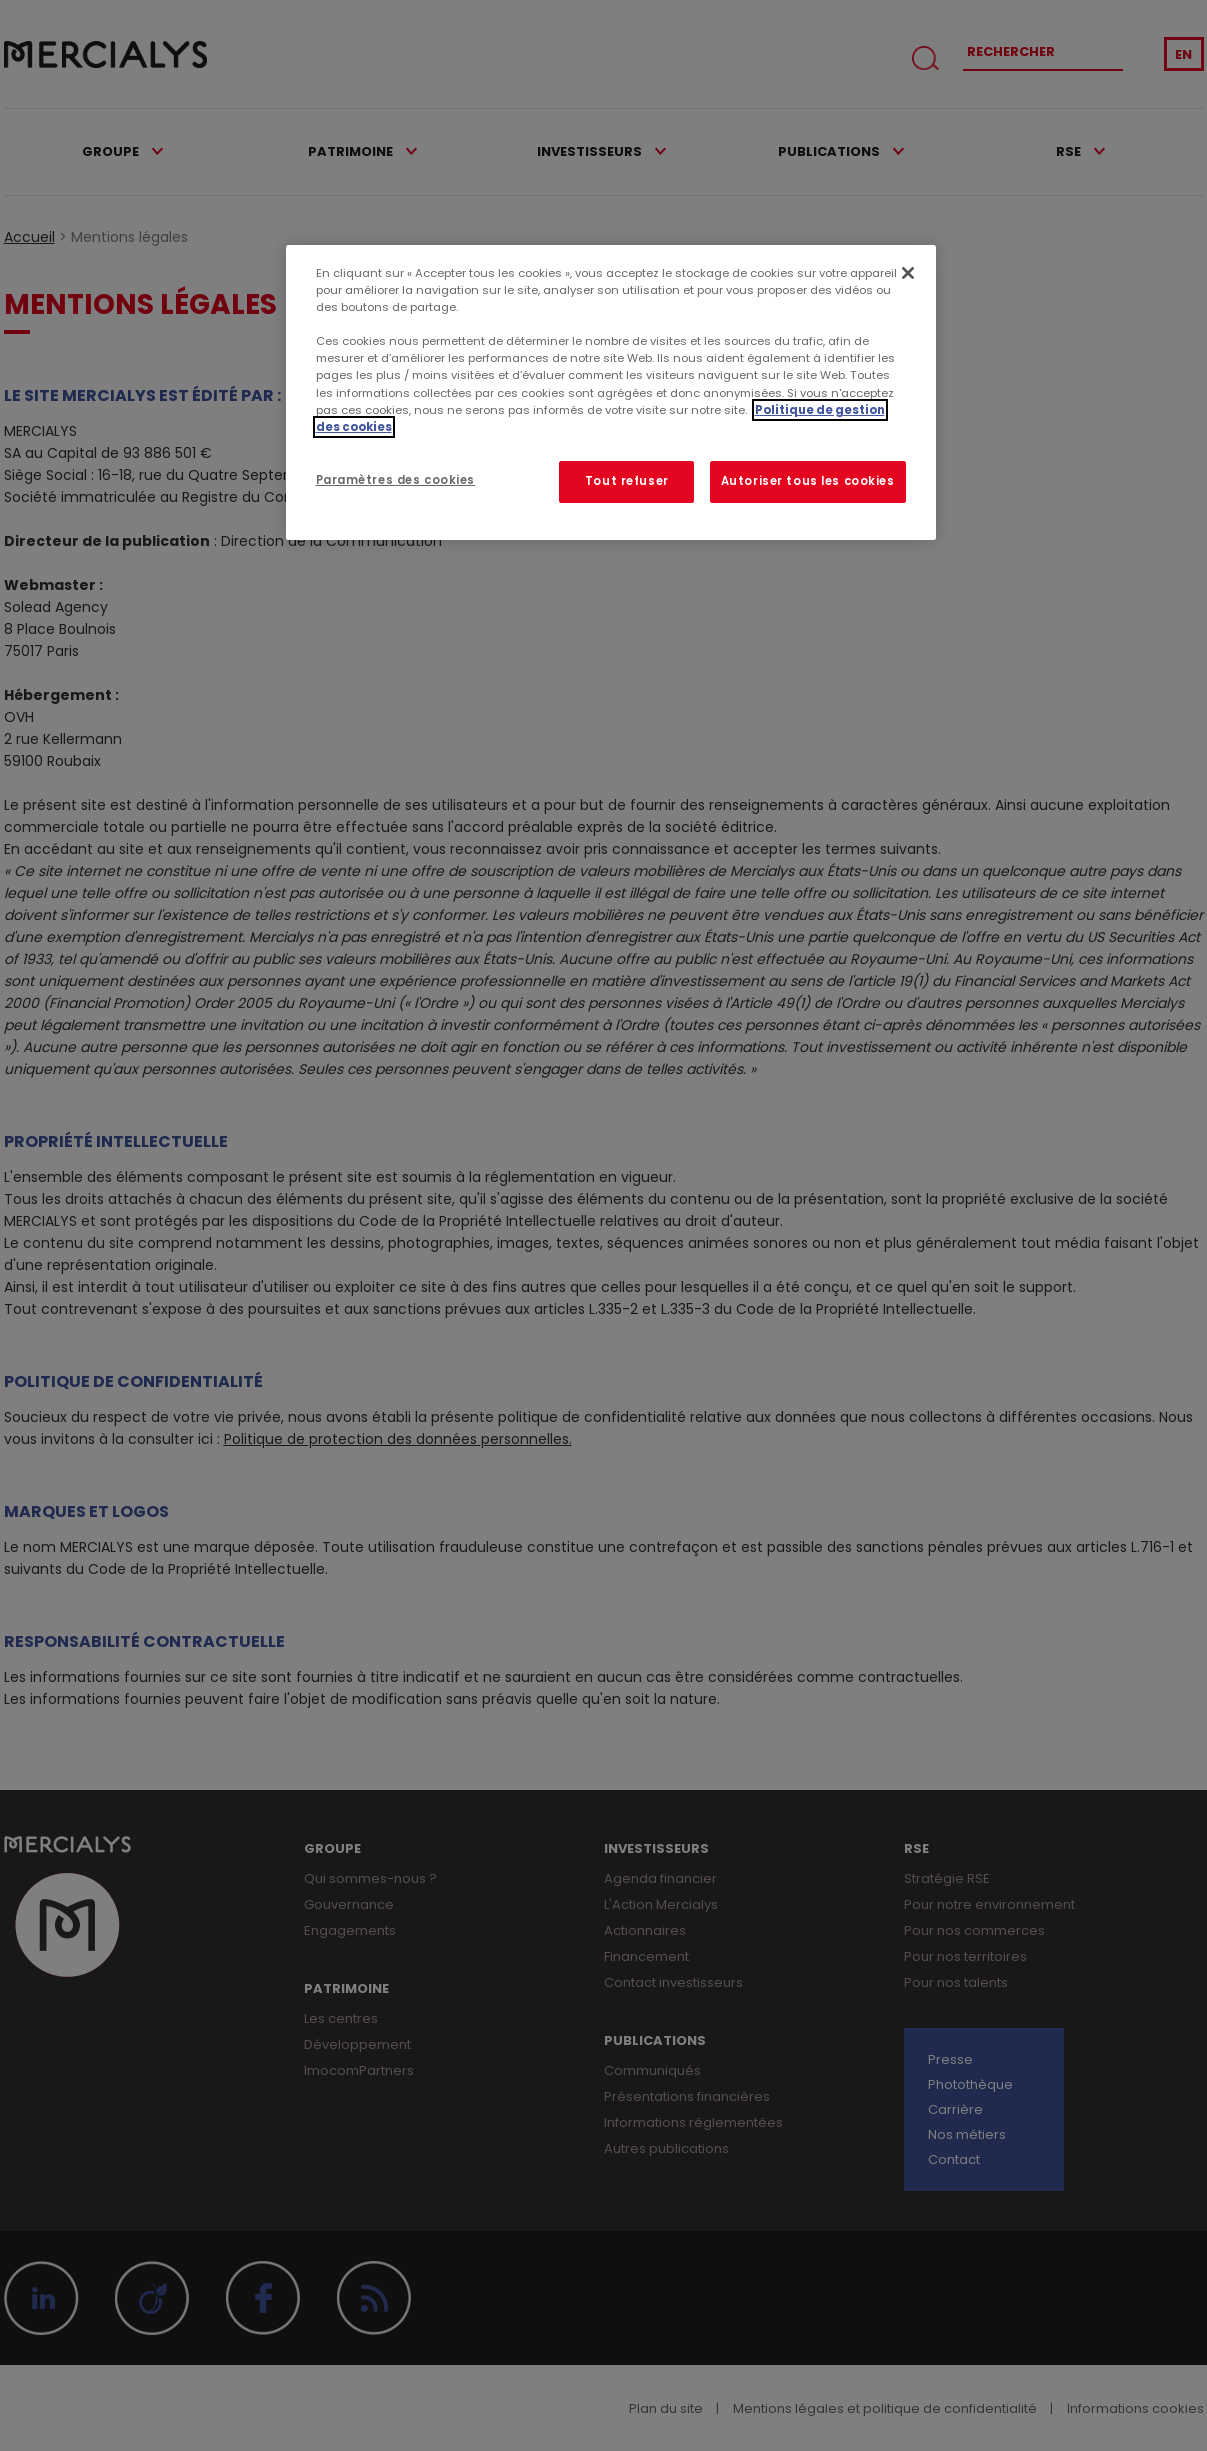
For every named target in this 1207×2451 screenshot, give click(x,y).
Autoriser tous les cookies (808, 481)
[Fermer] (908, 273)
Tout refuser (627, 481)
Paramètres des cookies (396, 480)
